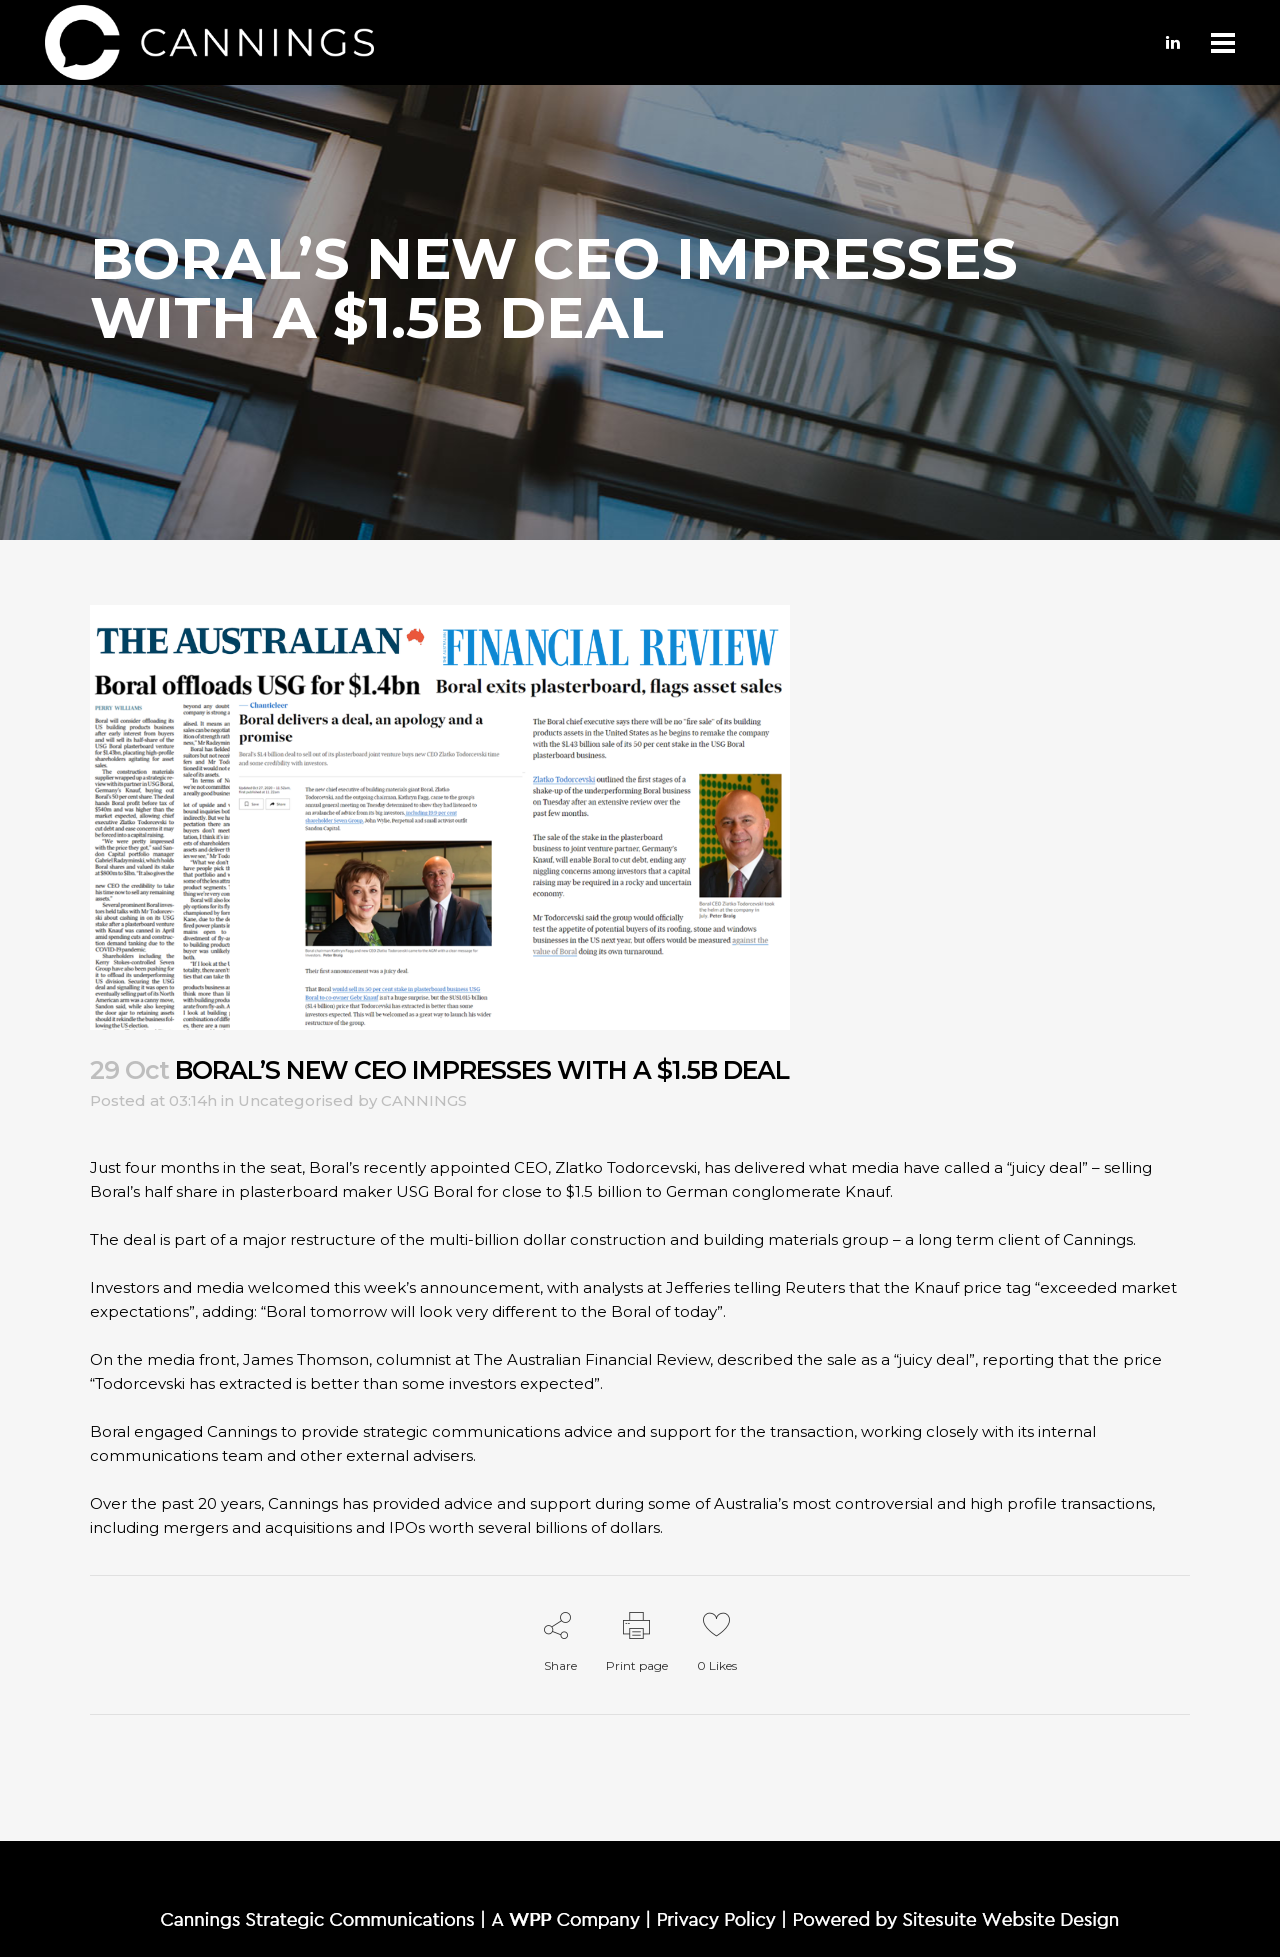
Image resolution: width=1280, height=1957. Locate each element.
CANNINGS (424, 1100)
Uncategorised (296, 1100)
